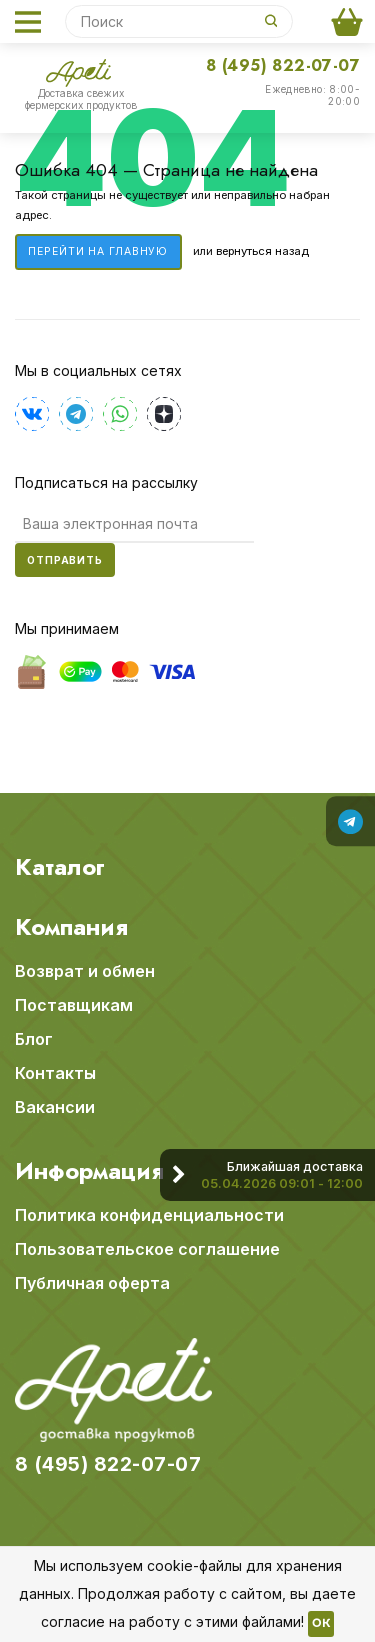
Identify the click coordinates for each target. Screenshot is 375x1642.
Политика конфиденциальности (149, 1215)
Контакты (55, 1073)
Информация (89, 1171)
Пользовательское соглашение (147, 1249)
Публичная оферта (92, 1283)
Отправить (65, 560)
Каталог (60, 867)
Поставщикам (74, 1005)
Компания (71, 927)
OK (321, 1624)
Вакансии (55, 1107)
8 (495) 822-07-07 (283, 65)
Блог (34, 1039)
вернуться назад (262, 251)
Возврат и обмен (85, 971)
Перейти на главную (98, 251)
